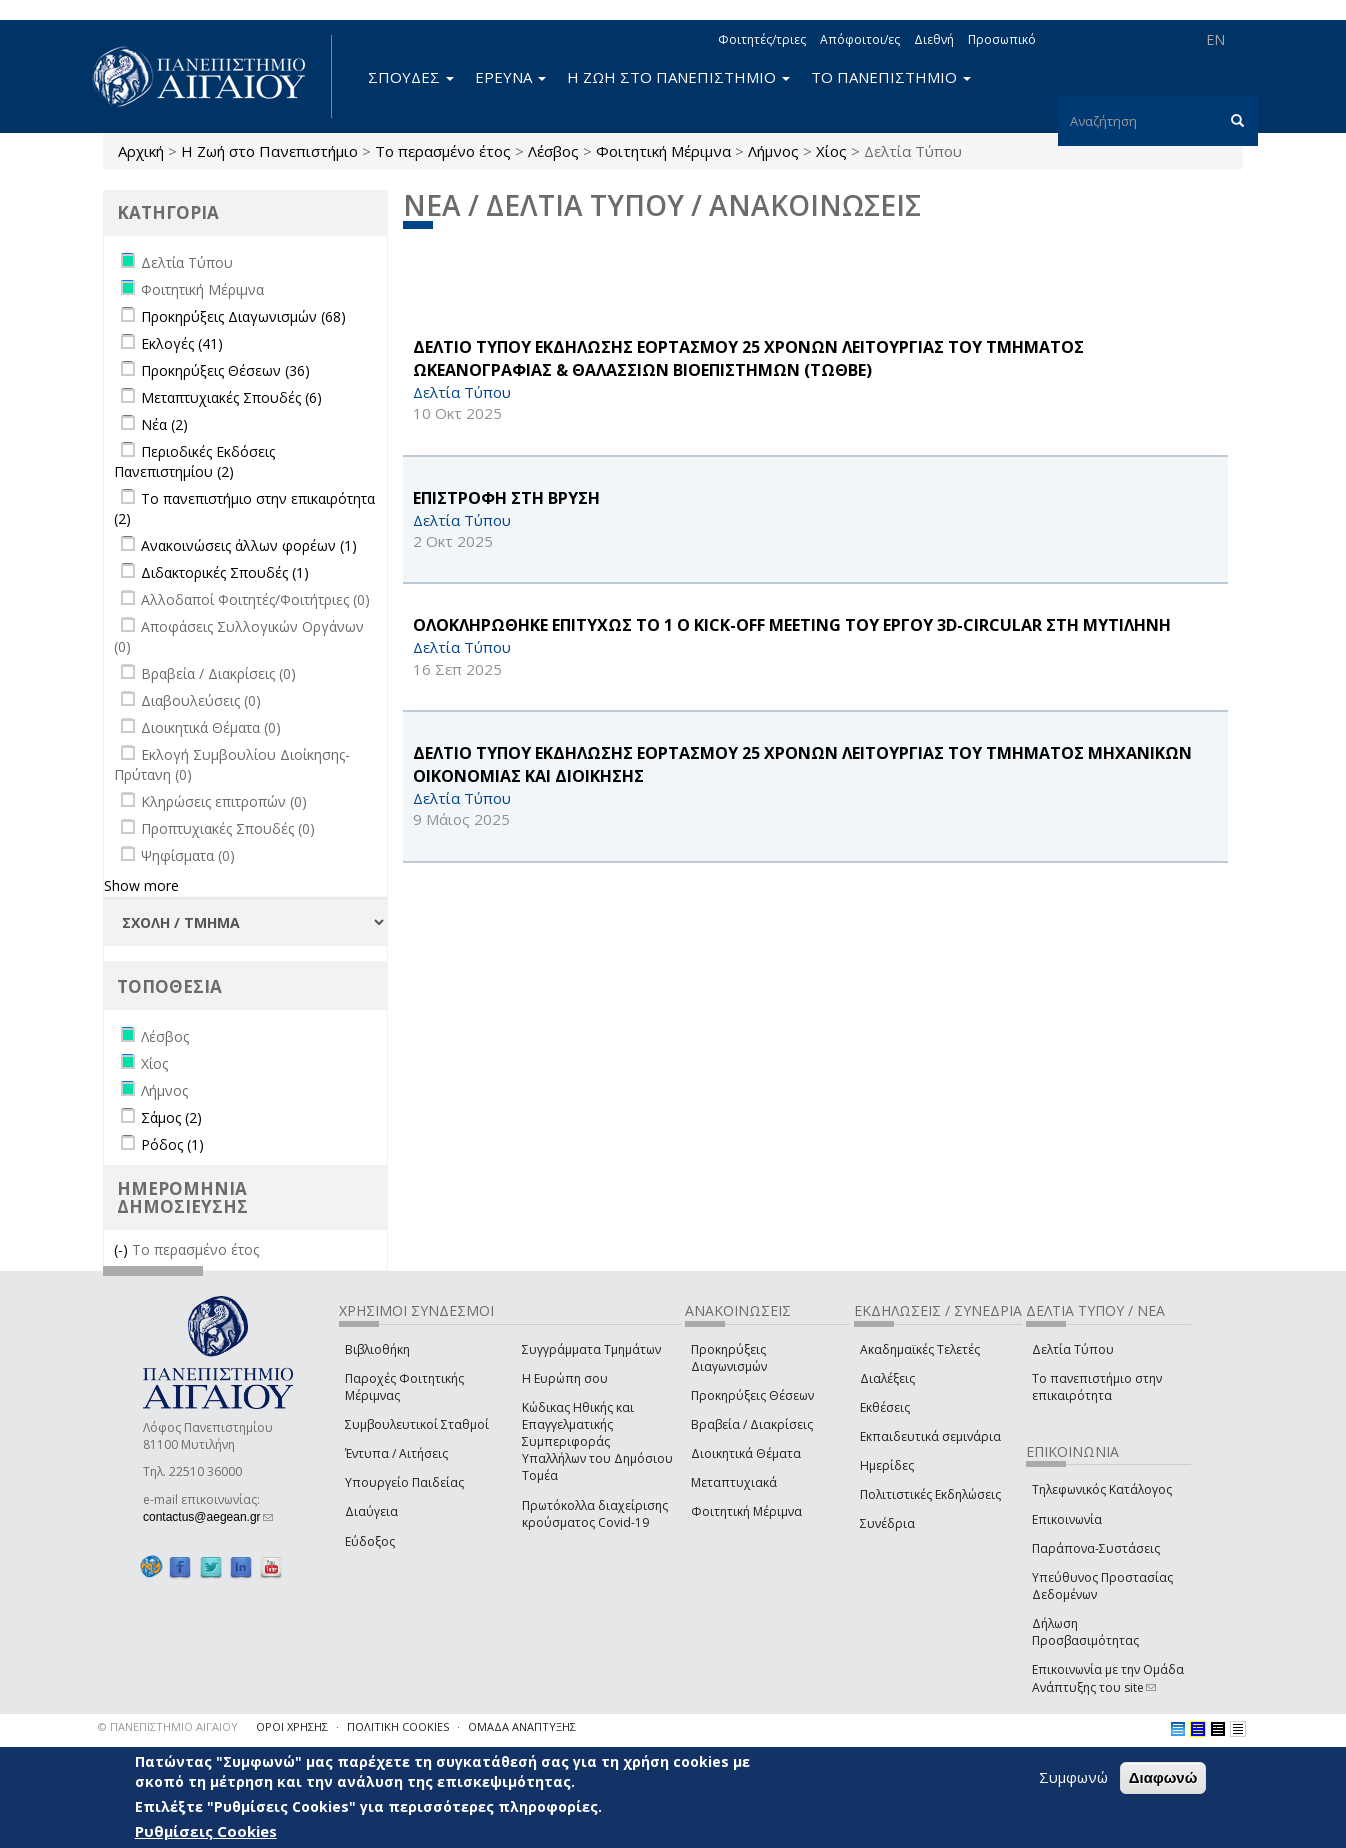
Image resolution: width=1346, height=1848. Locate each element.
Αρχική (141, 151)
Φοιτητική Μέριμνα (663, 151)
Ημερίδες (887, 1465)
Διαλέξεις (887, 1378)
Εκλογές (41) (182, 343)
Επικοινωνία (1067, 1519)
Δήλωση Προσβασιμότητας (1085, 1632)
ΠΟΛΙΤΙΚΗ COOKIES (398, 1726)
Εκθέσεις (885, 1407)
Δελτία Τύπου (1073, 1349)
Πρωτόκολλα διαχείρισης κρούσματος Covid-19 (595, 1514)
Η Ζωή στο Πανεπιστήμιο (269, 151)
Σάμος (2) (171, 1117)
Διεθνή (934, 39)
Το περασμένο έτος (443, 151)
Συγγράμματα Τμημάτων (591, 1349)
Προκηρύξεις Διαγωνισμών (729, 1358)
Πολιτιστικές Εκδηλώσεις (930, 1494)
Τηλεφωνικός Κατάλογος (1102, 1489)
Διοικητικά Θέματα (746, 1453)
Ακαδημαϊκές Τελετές (920, 1349)
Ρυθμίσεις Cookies (206, 1831)
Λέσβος (553, 151)
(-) (123, 1249)
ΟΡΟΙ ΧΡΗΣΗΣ (292, 1726)
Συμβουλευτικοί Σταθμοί (417, 1424)
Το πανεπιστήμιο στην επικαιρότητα (1097, 1387)
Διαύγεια (371, 1511)
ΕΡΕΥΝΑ (510, 77)
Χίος (831, 151)
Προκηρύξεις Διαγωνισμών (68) (243, 316)
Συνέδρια (887, 1523)
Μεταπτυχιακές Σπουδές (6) (231, 397)
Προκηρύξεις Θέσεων (752, 1395)
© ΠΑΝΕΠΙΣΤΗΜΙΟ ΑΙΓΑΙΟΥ (168, 1726)
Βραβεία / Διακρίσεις (752, 1424)
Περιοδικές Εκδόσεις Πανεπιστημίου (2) (194, 461)
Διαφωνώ (1163, 1777)
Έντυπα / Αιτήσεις (396, 1453)
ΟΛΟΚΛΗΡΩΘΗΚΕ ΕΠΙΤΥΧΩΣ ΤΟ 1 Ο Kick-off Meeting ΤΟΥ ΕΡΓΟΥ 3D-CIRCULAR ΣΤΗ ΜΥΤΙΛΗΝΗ (792, 625)
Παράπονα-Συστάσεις (1096, 1548)
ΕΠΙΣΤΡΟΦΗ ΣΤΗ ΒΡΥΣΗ (506, 498)
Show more (141, 885)
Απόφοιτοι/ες (860, 39)
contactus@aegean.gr (208, 1517)
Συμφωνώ (1073, 1777)
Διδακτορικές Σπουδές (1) (225, 572)
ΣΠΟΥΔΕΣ (411, 77)
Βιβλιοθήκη (377, 1349)
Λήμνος (773, 151)
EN (1215, 39)
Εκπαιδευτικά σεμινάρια (930, 1436)
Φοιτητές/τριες (762, 39)
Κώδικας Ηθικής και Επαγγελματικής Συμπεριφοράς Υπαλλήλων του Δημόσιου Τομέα (597, 1442)
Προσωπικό (1002, 39)
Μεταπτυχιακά (734, 1482)
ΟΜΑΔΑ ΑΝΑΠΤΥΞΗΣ (522, 1726)
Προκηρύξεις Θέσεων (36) (225, 370)
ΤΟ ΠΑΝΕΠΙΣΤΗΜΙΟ (891, 77)
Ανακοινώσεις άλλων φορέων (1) (249, 545)
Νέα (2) (164, 424)
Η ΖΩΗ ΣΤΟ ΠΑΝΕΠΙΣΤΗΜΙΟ (678, 77)
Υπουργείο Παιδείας (404, 1482)
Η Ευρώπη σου (565, 1378)
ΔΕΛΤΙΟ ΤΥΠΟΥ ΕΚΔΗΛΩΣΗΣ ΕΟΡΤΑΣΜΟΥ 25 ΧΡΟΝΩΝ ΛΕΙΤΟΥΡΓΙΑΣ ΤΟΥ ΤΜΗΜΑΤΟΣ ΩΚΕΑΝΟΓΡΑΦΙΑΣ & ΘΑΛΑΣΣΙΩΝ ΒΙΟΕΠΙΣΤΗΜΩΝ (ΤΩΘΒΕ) (748, 358)
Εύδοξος (370, 1541)
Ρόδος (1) (172, 1144)
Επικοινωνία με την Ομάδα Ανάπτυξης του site (1108, 1678)
